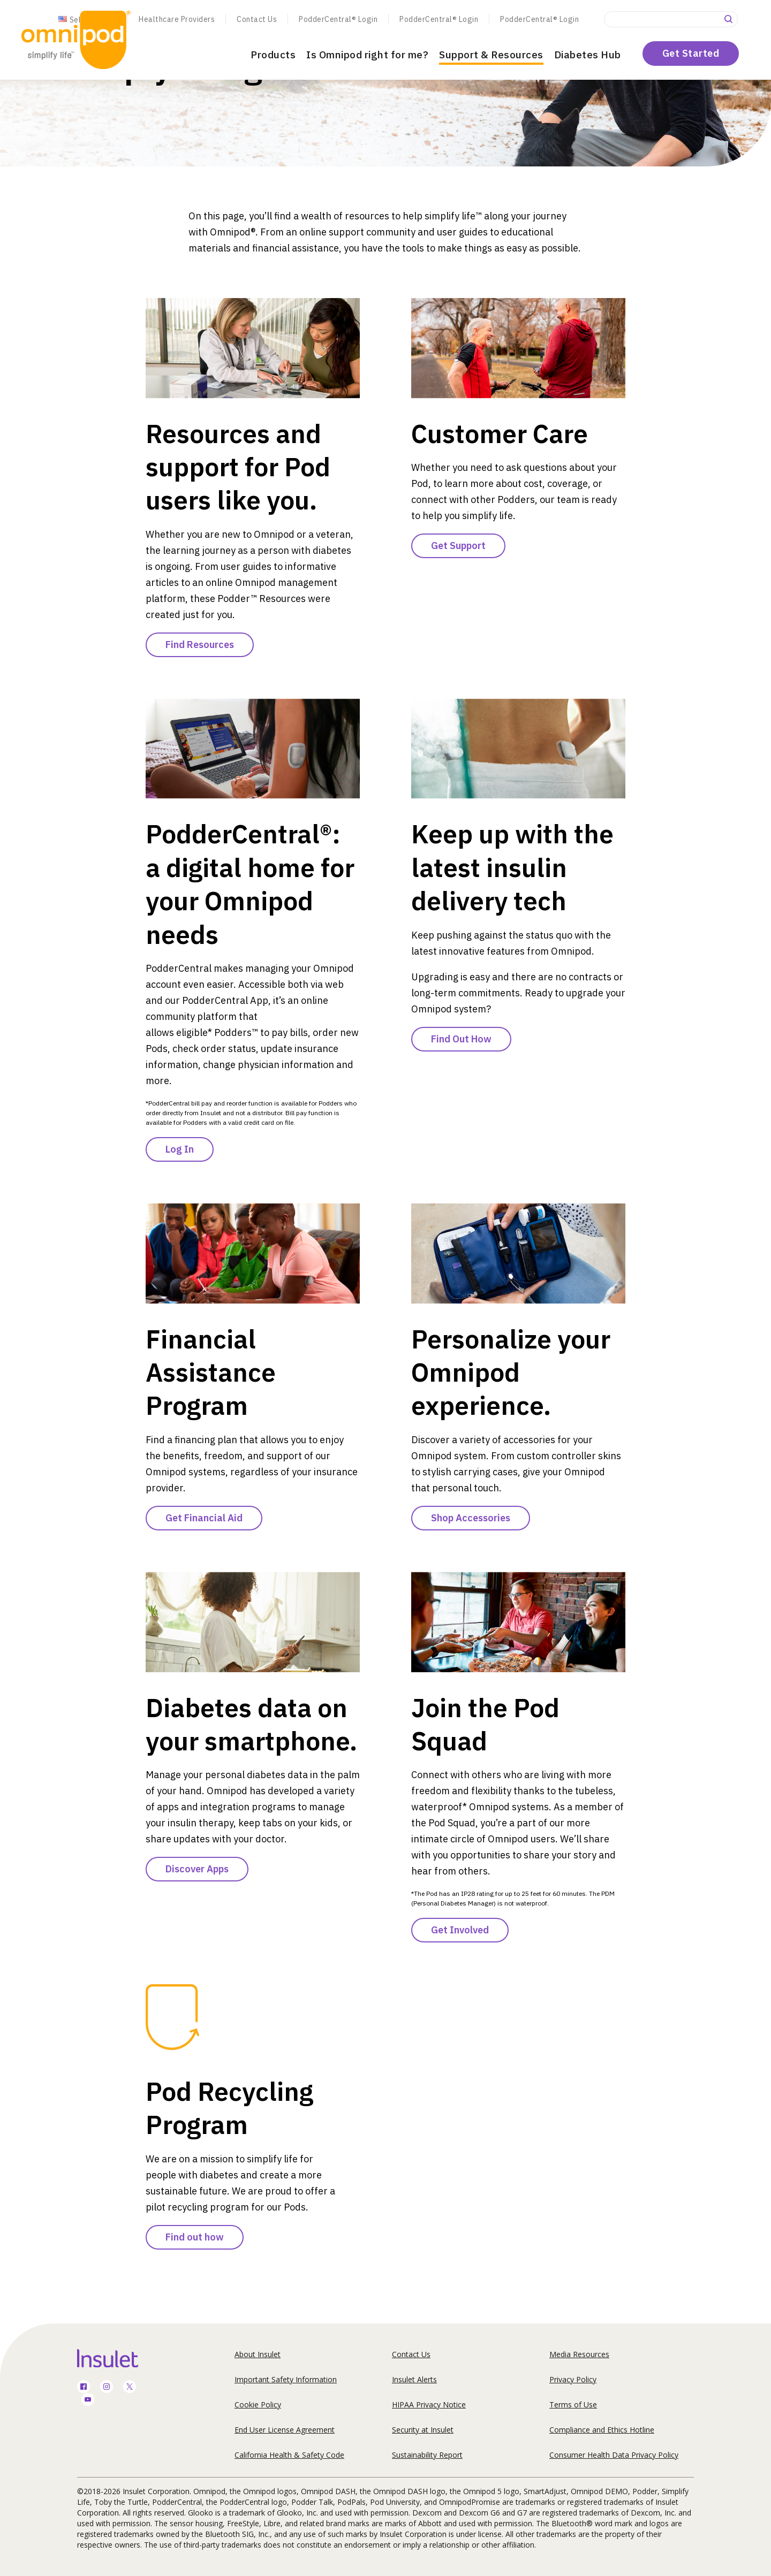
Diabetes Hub (587, 54)
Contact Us (257, 19)
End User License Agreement (285, 2430)
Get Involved (460, 1930)
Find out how (194, 2237)
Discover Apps (197, 1869)
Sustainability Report (427, 2455)
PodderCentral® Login (338, 19)
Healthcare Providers (177, 19)
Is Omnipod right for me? (367, 54)
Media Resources (579, 2354)
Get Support (458, 545)
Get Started (691, 53)
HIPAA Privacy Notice (429, 2404)
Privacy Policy (572, 2379)
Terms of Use (573, 2404)
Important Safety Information (286, 2379)
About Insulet (258, 2354)
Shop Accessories (470, 1518)
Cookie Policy (258, 2404)
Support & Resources (491, 54)
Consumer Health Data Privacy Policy (613, 2455)
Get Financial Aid (204, 1518)
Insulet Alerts (414, 2379)
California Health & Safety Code (289, 2455)
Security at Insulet (422, 2430)
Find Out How (461, 1039)
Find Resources (199, 644)
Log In (179, 1149)
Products (273, 54)
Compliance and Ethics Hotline (601, 2430)
